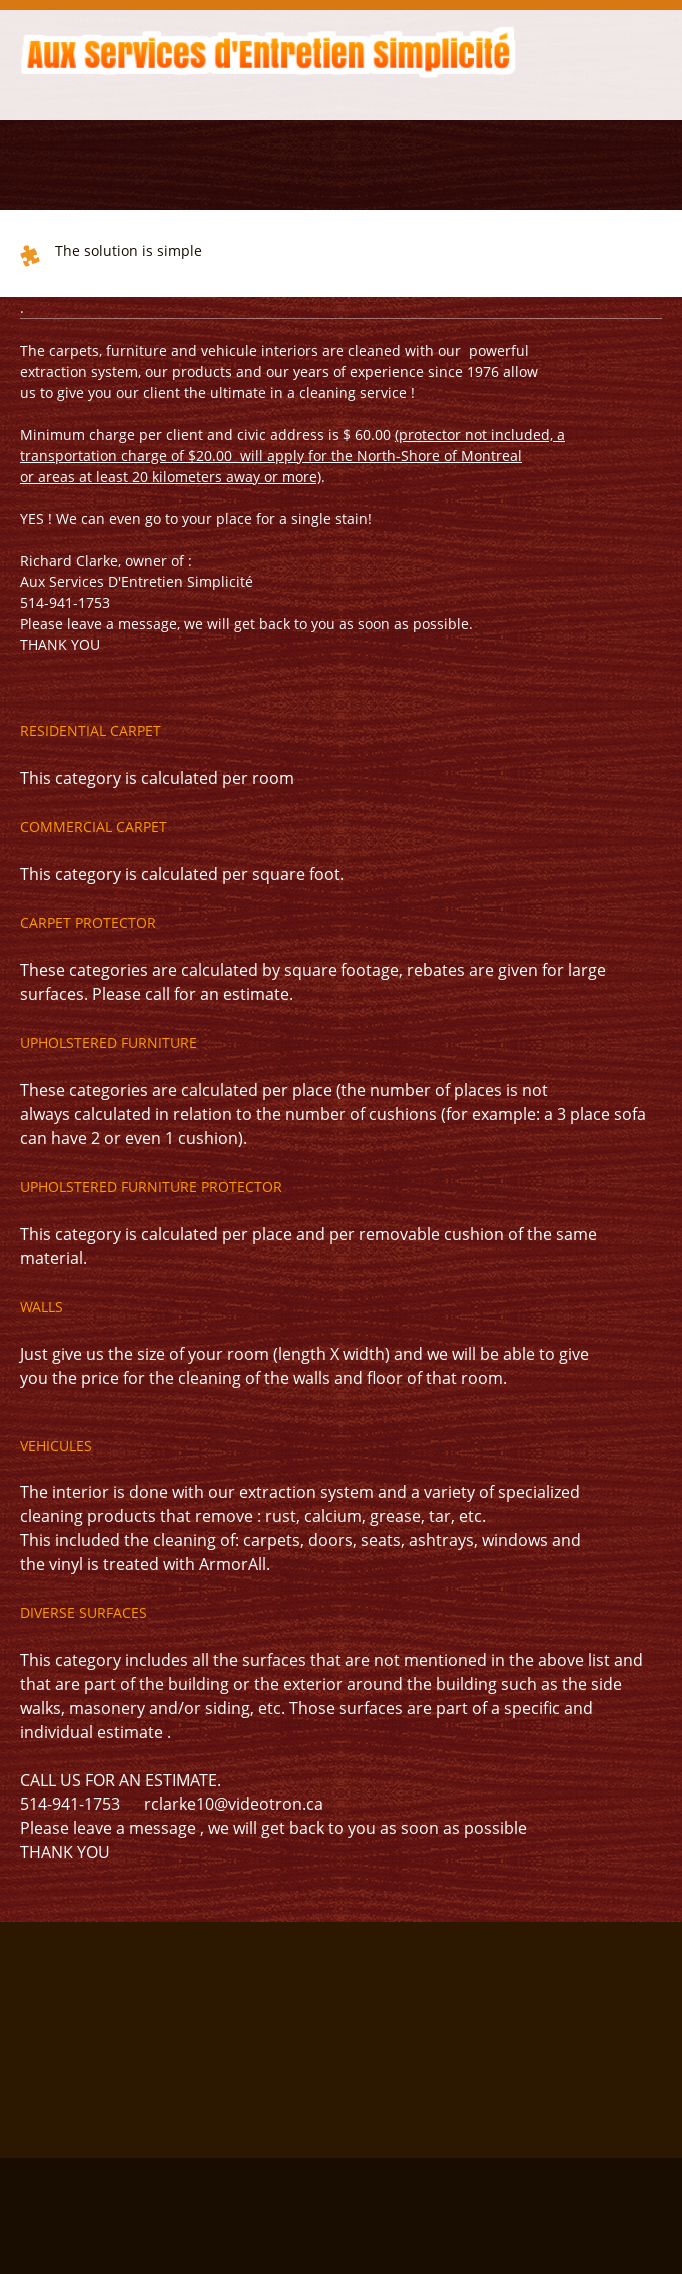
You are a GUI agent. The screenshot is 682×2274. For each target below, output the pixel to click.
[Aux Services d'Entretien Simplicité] (270, 50)
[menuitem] (18, 95)
